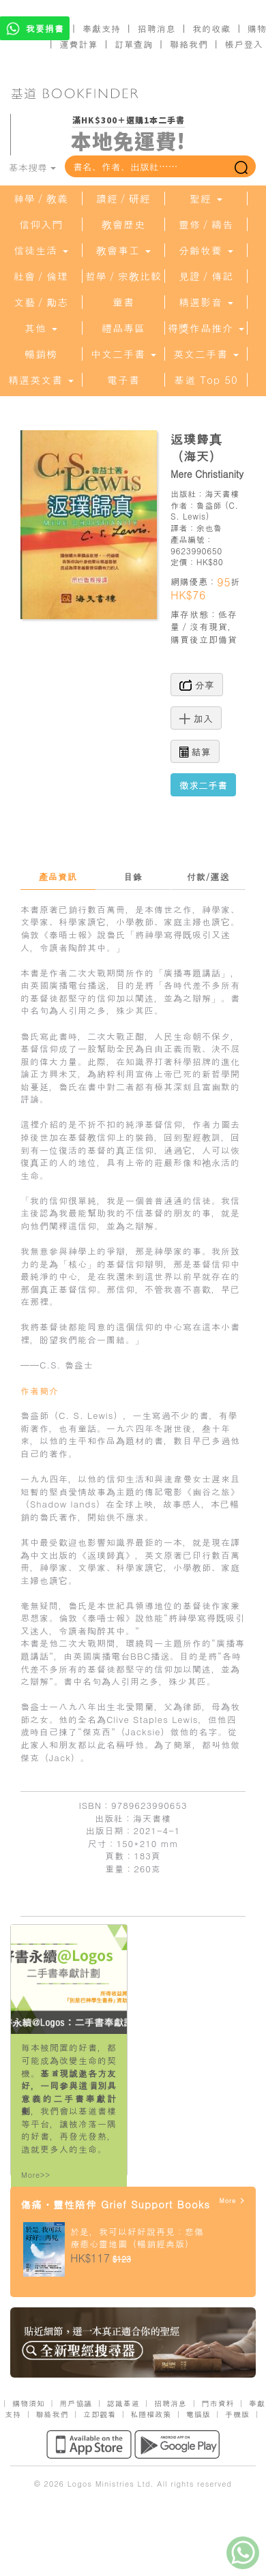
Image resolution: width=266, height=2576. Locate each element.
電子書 (123, 380)
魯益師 (209, 505)
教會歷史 (123, 224)
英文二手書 (206, 354)
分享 (196, 684)
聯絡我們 (189, 44)
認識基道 (123, 2403)
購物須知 (28, 2403)
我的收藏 (211, 28)
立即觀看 (99, 2414)
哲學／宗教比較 (123, 276)
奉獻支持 (102, 28)
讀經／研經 (123, 198)
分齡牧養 (206, 250)
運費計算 (79, 44)
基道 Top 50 (205, 380)
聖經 (206, 198)
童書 (123, 302)
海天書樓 (222, 493)
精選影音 (206, 302)
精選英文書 (41, 380)
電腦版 (198, 2414)
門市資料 (217, 2403)
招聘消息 (157, 28)
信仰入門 (41, 224)
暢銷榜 (41, 354)
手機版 (237, 2414)
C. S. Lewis (205, 510)
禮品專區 (123, 328)
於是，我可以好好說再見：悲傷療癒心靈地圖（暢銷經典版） (137, 2238)
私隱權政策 (150, 2414)
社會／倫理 (41, 276)
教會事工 (123, 250)
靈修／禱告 (206, 224)
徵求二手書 (203, 785)
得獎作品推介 (206, 328)
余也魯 (209, 527)
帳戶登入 (244, 44)
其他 (41, 328)
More (232, 2200)
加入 (196, 718)
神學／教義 (41, 198)
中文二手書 (123, 354)
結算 (195, 751)
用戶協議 (75, 2403)
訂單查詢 (134, 44)
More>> (35, 2175)
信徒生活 (41, 250)
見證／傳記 (206, 276)
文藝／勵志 (41, 302)
